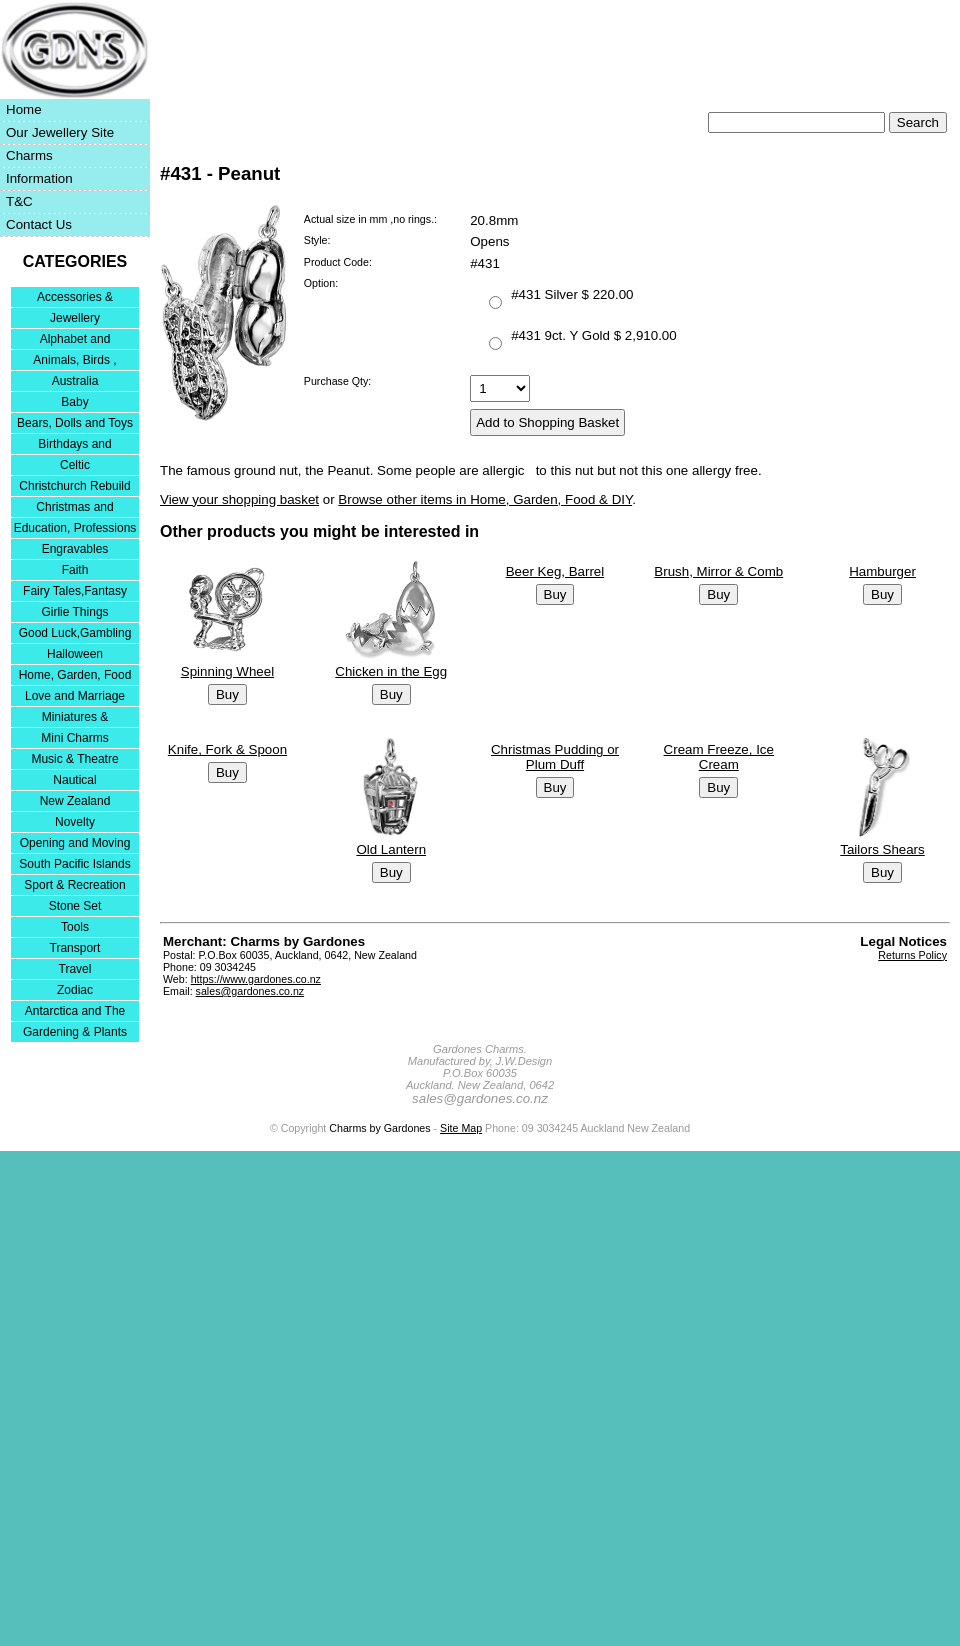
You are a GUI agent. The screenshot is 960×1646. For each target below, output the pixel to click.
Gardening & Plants (75, 1032)
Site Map (461, 1128)
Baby (74, 402)
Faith (75, 570)
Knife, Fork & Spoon (227, 749)
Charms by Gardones (379, 1128)
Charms (29, 155)
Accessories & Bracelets (75, 298)
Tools (75, 927)
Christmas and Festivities (74, 508)
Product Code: (338, 262)
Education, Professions (75, 528)
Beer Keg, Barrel (555, 571)
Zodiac (75, 990)
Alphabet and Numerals (75, 340)
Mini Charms (74, 738)
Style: (317, 240)
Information (39, 178)
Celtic (75, 465)
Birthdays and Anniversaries (74, 445)
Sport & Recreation (74, 885)
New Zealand (75, 801)
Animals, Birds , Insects (74, 361)
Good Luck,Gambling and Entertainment (75, 634)
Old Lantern (391, 849)
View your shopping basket (239, 499)
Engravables (75, 549)
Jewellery (75, 318)
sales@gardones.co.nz (250, 991)
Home (24, 109)
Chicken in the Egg (391, 671)
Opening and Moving (75, 843)
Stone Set (75, 906)
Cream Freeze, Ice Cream (719, 757)
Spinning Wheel (227, 671)
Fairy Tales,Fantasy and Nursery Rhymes (75, 592)
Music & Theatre (74, 759)
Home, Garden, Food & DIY (75, 676)
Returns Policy (912, 955)
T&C (19, 201)
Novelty (75, 822)
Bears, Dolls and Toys (75, 423)
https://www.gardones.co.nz (256, 979)
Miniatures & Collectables (75, 718)
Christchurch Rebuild (74, 486)
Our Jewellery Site (60, 132)
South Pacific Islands (74, 864)
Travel (75, 969)
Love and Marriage (75, 696)
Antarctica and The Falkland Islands (75, 1012)
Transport (75, 948)
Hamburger (882, 571)
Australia (75, 381)
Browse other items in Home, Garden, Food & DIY (485, 499)
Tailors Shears (882, 849)
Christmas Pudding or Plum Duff (555, 757)
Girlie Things (74, 612)
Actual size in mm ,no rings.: (370, 219)
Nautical (74, 780)
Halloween (75, 654)
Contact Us (39, 224)
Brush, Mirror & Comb (718, 571)
